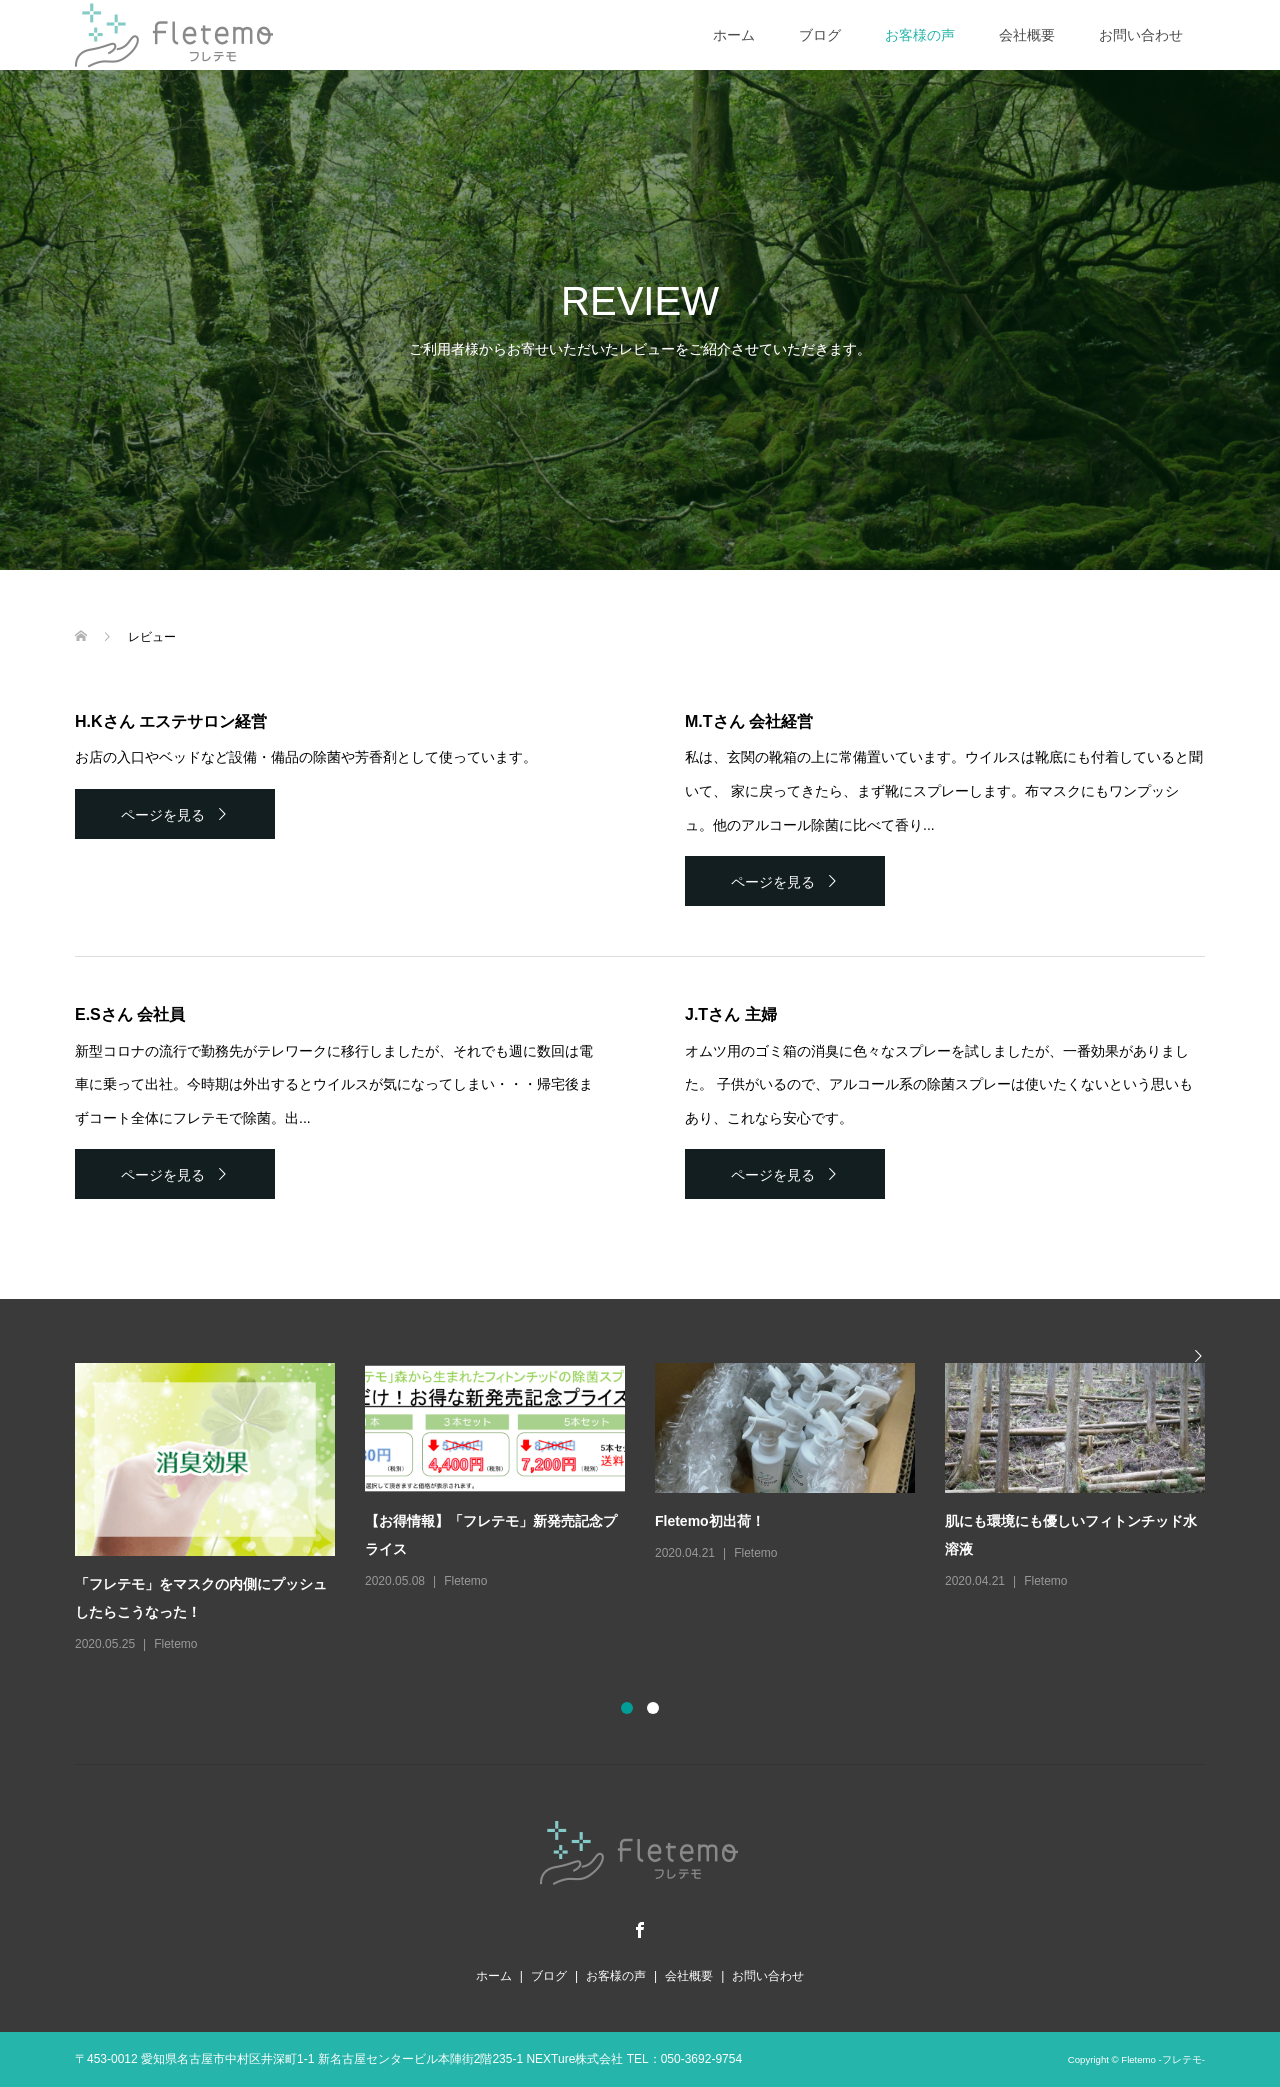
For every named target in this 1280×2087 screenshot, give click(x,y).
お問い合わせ (1141, 35)
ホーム (734, 35)
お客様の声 (920, 35)
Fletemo (175, 1644)
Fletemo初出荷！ (710, 1521)
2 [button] (653, 1708)
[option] (655, 1509)
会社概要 (1027, 35)
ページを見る (163, 815)
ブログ (820, 35)
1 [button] (627, 1708)
